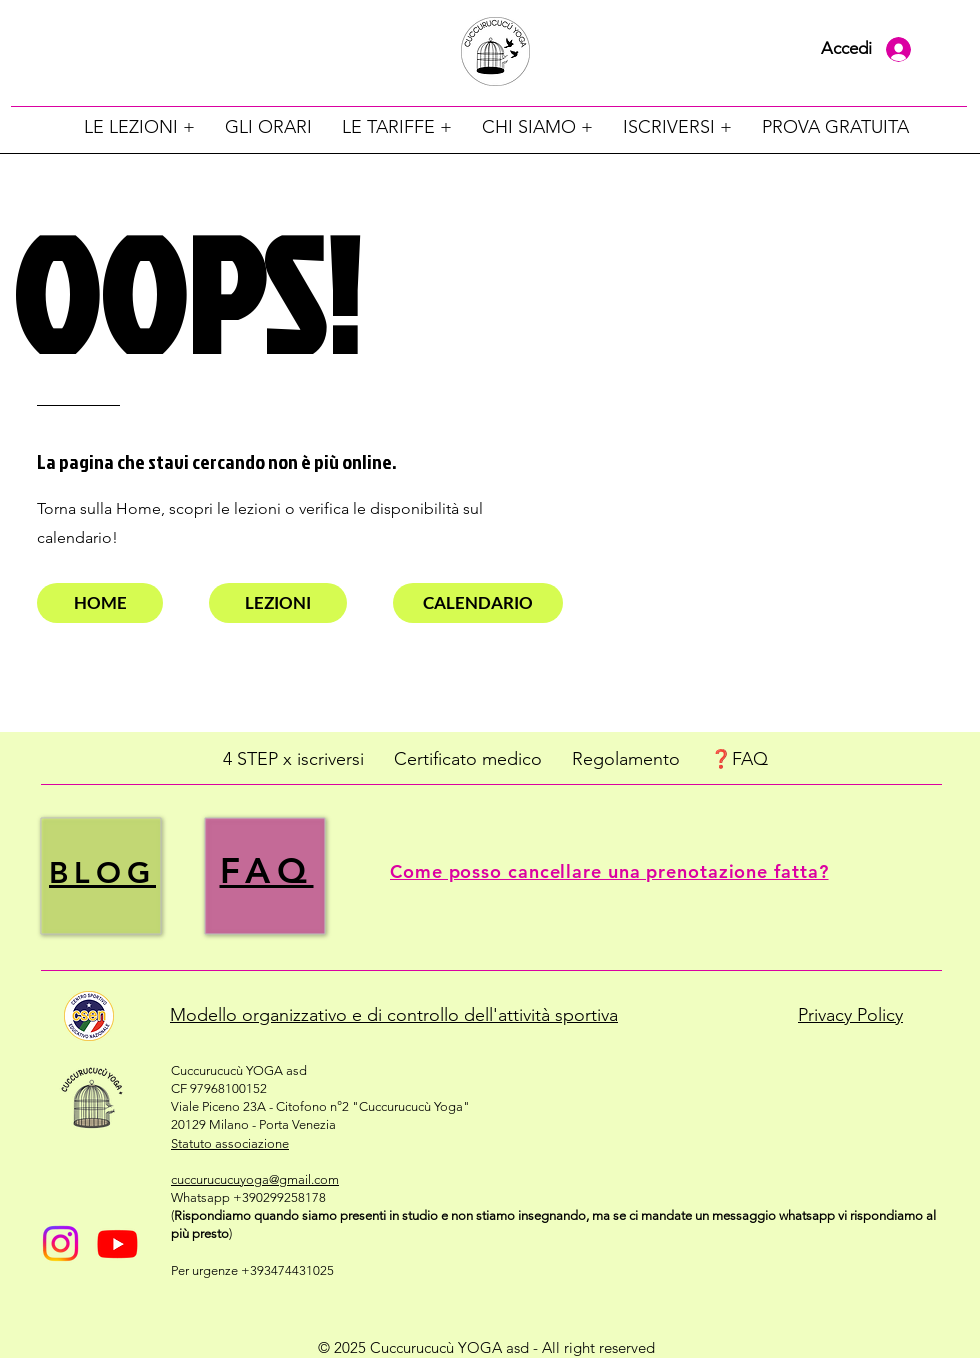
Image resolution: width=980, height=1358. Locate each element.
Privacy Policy (850, 1015)
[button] (139, 127)
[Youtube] (117, 1243)
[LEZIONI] (278, 603)
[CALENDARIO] (478, 603)
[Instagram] (60, 1243)
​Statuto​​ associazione (230, 1143)
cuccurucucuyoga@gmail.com (255, 1179)
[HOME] (100, 603)
